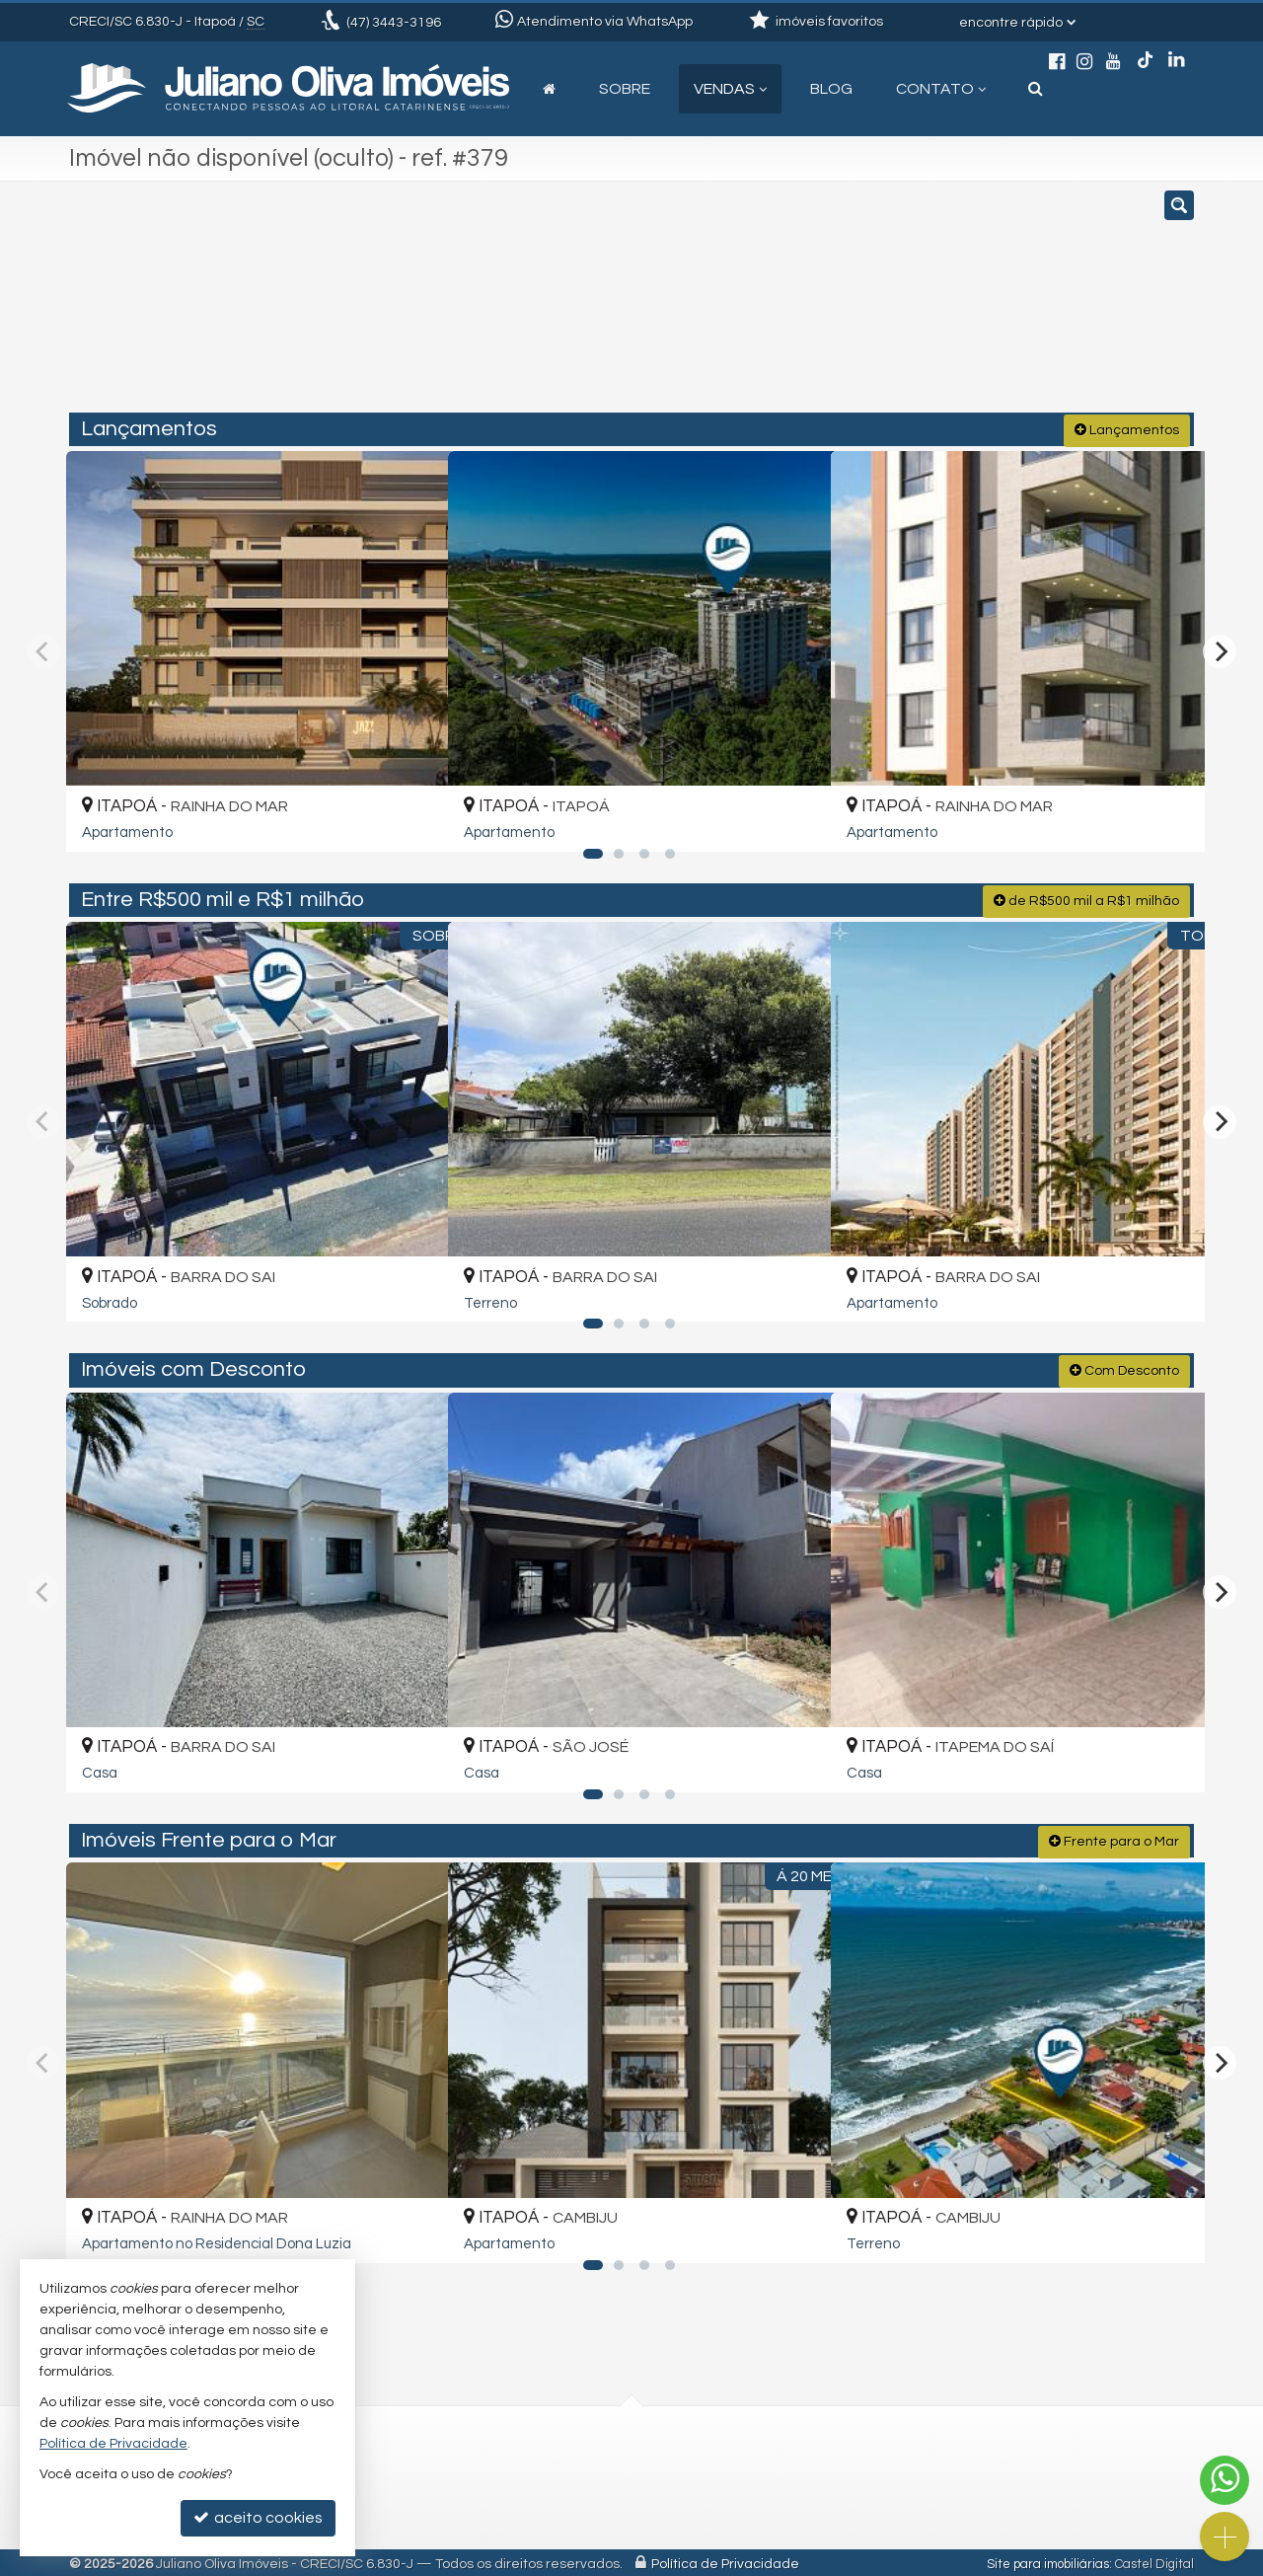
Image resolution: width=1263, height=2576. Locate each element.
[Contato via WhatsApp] (1224, 2480)
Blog (831, 89)
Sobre (624, 89)
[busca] (1035, 89)
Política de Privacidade (725, 2561)
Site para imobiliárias (1048, 2561)
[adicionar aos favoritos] (409, 818)
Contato (941, 89)
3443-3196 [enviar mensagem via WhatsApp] (393, 23)
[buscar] (961, 306)
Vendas (730, 89)
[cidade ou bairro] (811, 306)
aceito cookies (258, 2517)
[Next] (1219, 649)
